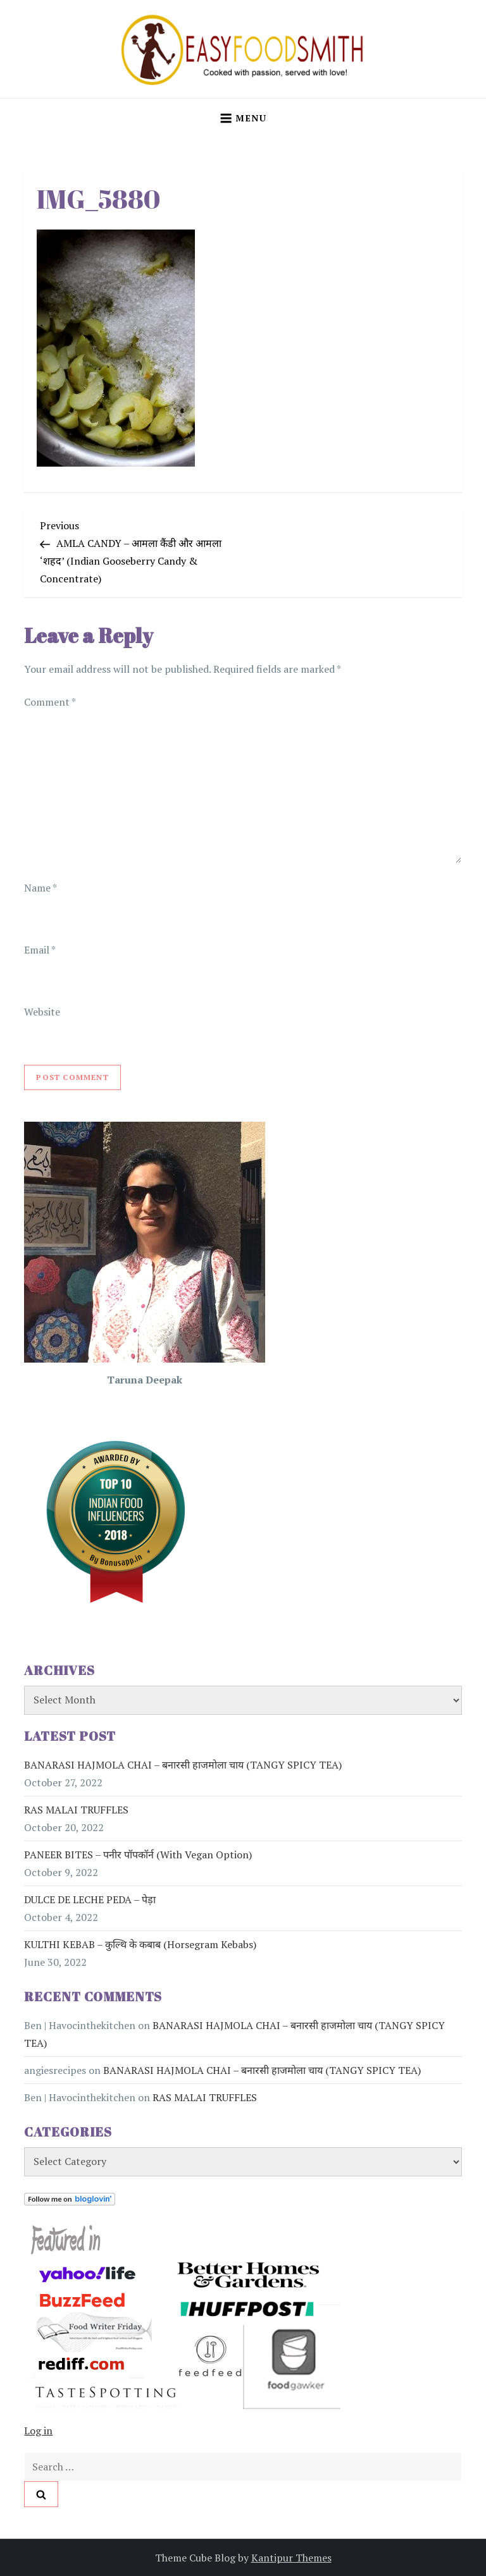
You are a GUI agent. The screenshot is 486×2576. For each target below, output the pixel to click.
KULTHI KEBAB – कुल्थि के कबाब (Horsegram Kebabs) (140, 1944)
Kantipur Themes (291, 2558)
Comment (49, 702)
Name (40, 888)
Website (42, 1012)
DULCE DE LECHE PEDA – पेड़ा (90, 1899)
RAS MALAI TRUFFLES (76, 1810)
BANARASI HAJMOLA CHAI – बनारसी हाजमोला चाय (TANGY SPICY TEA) (183, 1765)
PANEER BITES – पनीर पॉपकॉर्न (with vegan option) (138, 1854)
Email (39, 950)
